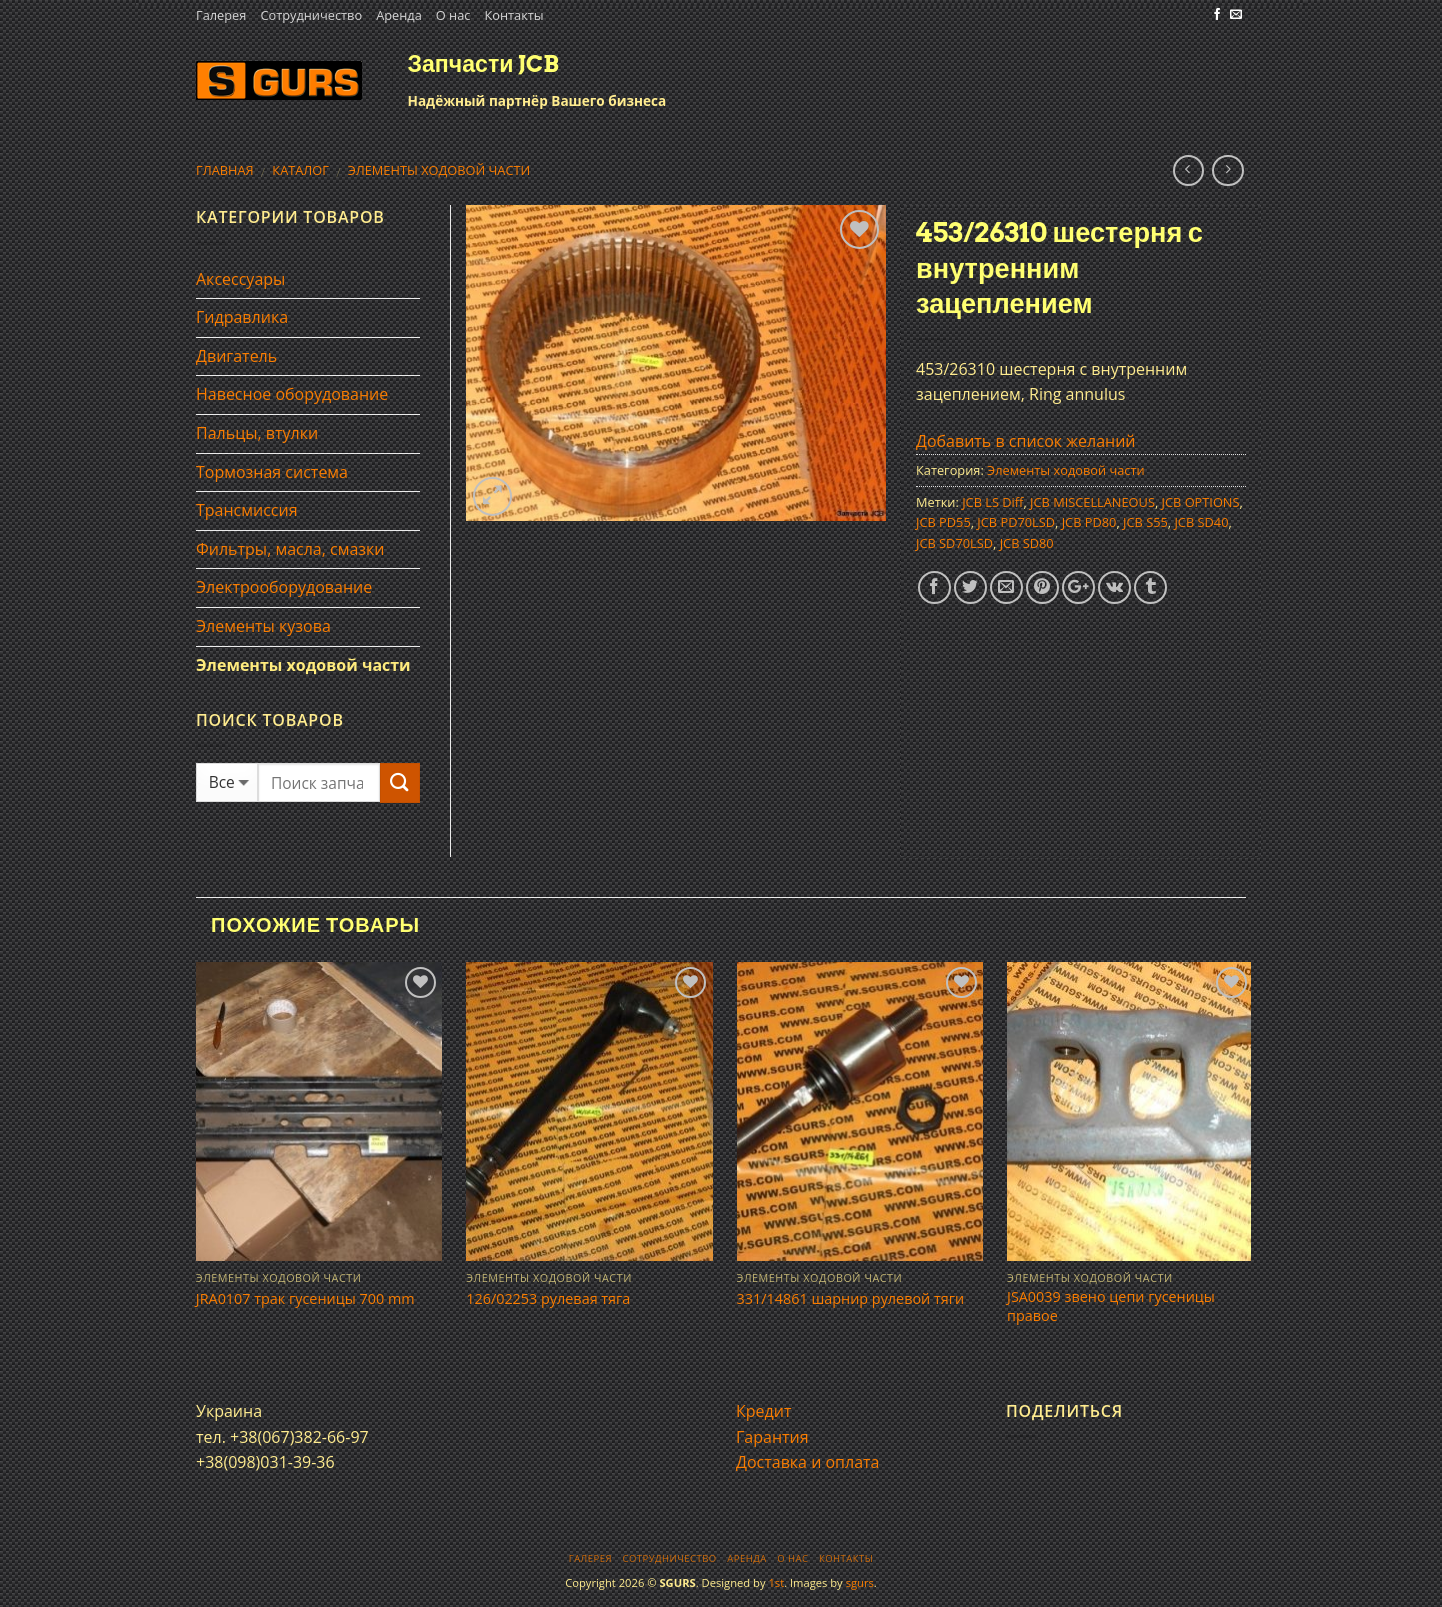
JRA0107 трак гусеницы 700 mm (305, 1299)
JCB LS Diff (992, 502)
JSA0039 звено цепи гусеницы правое (1111, 1306)
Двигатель (236, 356)
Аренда (399, 15)
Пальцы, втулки (257, 433)
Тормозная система (272, 472)
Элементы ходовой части (439, 170)
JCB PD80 (1089, 522)
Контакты (513, 15)
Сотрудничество (311, 15)
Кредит (763, 1411)
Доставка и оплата (808, 1462)
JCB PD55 (943, 522)
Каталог (300, 170)
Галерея (221, 15)
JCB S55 (1145, 522)
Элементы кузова (263, 626)
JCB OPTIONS (1201, 502)
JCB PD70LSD (1016, 522)
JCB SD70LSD (954, 543)
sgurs (860, 1582)
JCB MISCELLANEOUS (1092, 502)
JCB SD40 (1201, 522)
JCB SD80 (1027, 543)
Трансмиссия (247, 510)
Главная (225, 170)
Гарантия (772, 1437)
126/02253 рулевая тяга (548, 1299)
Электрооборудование (284, 587)
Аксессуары (240, 279)
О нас (453, 15)
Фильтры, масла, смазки (290, 549)
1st (776, 1582)
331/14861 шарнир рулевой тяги (850, 1299)
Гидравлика (242, 317)
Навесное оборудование (292, 394)
